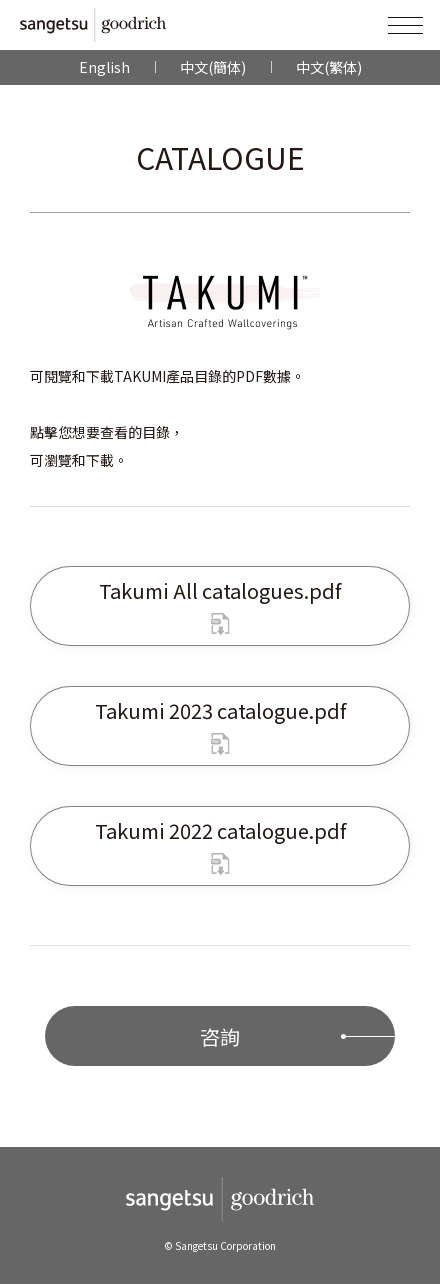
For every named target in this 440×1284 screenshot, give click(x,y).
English (104, 67)
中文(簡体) (213, 67)
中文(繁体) (329, 67)
